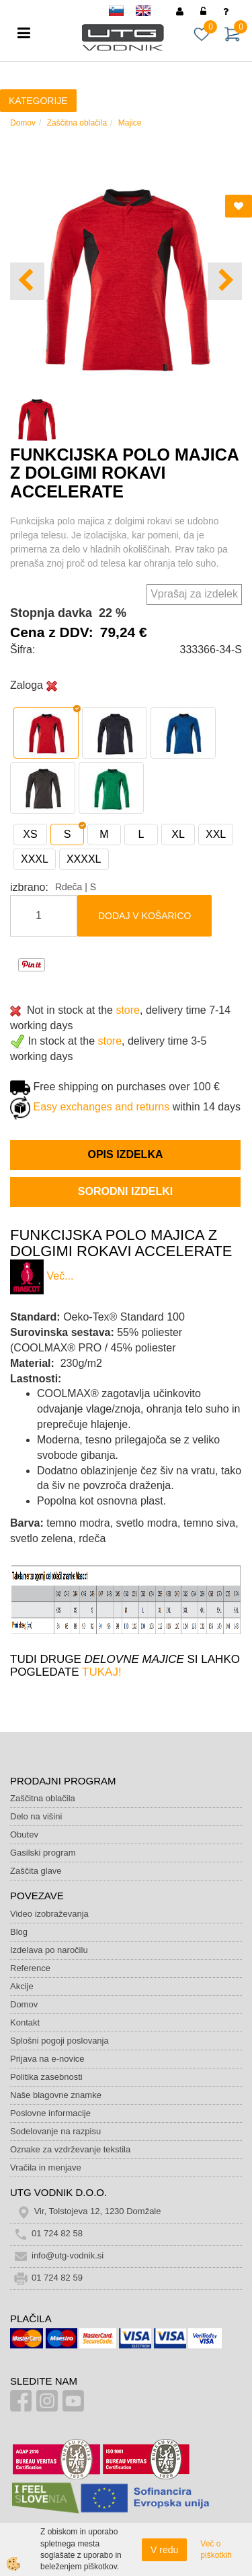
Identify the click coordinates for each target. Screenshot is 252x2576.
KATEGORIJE (38, 100)
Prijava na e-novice (47, 2059)
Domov (23, 123)
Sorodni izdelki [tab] (125, 1191)
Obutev (24, 1834)
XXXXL (84, 859)
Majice (130, 123)
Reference (30, 1968)
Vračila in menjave (45, 2167)
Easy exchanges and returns (101, 1106)
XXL (216, 834)
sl (122, 13)
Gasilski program (43, 1853)
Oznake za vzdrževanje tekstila (70, 2149)
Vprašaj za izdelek (194, 594)
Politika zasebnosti (46, 2077)
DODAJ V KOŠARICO (144, 915)
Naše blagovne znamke (55, 2095)
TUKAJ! (102, 1672)
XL (178, 834)
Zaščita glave (36, 1871)
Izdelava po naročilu (49, 1950)
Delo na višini (36, 1816)
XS (30, 834)
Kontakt (25, 2022)
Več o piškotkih (216, 2549)
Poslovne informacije (50, 2113)
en (149, 13)
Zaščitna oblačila (77, 123)
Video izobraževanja (49, 1914)
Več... (59, 1276)
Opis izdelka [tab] (125, 1154)
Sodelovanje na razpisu (55, 2131)
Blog (19, 1932)
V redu (164, 2549)
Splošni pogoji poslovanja (59, 2041)
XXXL (34, 859)
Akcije (22, 1986)
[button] (225, 282)
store (128, 1010)
